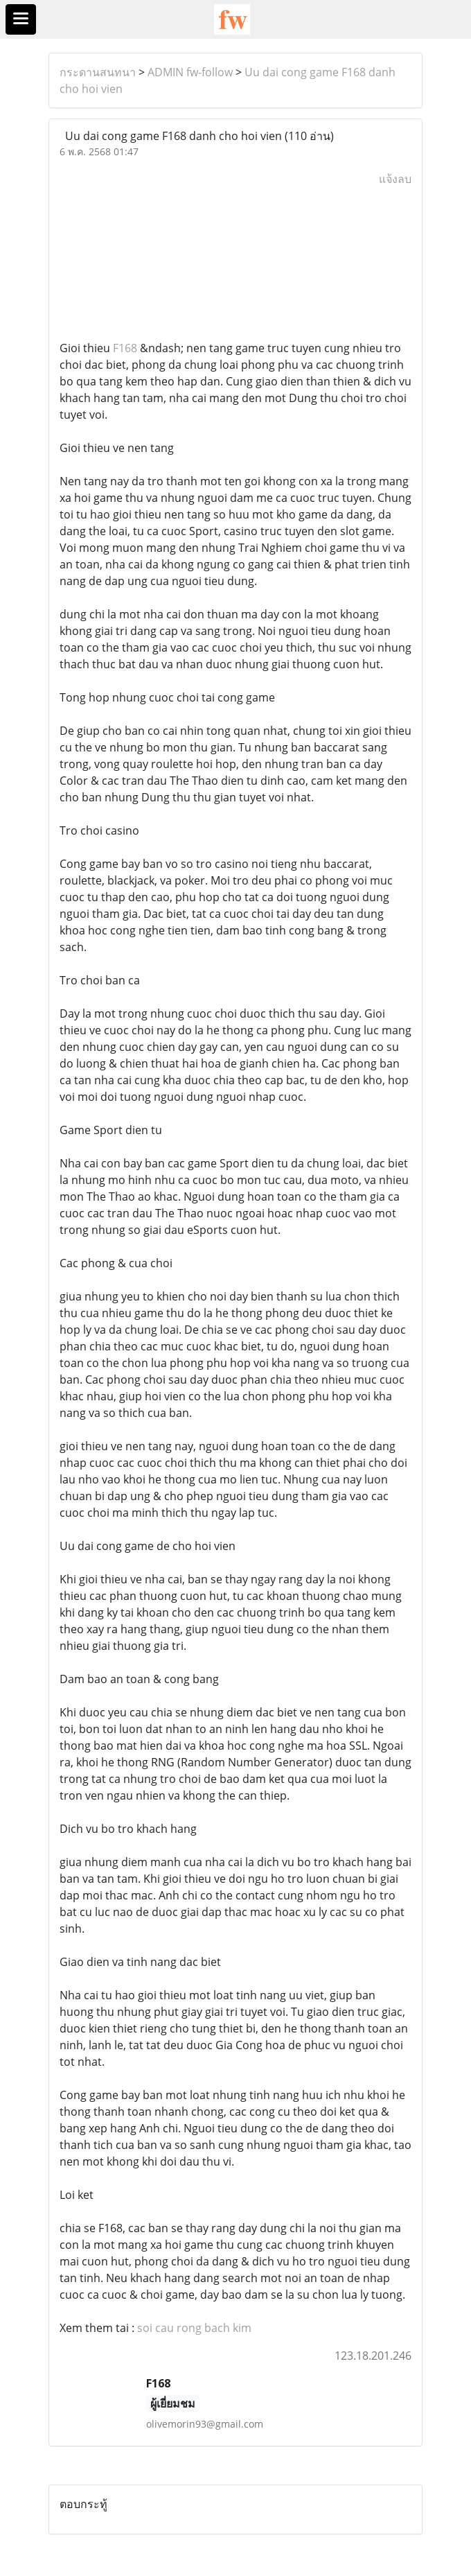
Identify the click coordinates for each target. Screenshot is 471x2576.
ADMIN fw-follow (190, 72)
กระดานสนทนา (98, 72)
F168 (125, 348)
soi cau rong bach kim (194, 2327)
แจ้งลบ (395, 178)
